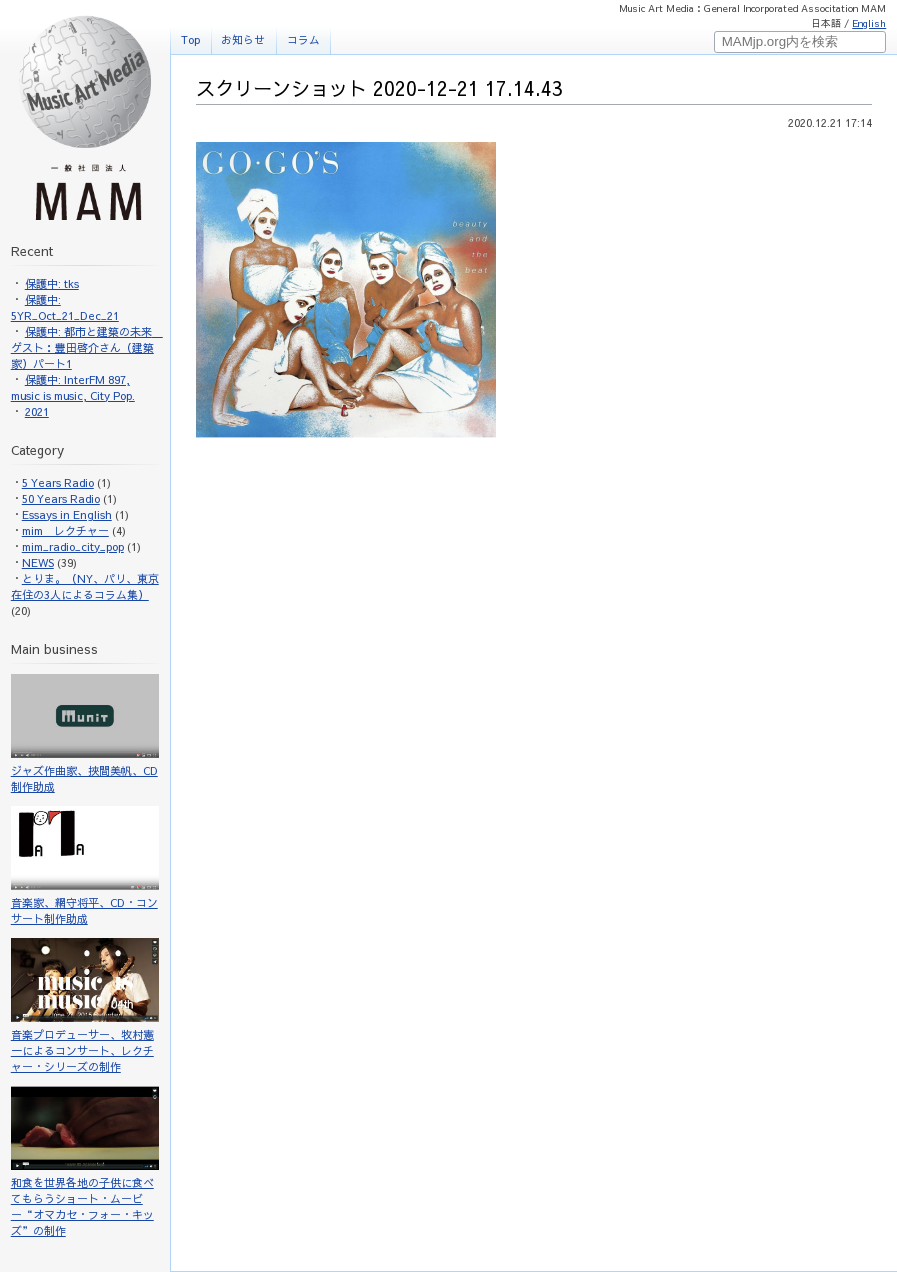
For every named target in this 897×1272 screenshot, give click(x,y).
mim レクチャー (65, 530)
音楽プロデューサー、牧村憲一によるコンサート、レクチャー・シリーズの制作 (85, 1006)
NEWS (38, 562)
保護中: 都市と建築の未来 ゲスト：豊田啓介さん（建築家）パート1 (87, 347)
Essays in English (67, 514)
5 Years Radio (58, 482)
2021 (37, 411)
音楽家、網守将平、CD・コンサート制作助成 (85, 866)
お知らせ (243, 39)
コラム (303, 39)
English (869, 23)
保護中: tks (52, 283)
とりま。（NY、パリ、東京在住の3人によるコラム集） (85, 586)
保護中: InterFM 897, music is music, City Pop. (73, 387)
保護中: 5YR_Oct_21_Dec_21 (65, 307)
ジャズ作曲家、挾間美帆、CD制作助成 (85, 734)
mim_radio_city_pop (73, 546)
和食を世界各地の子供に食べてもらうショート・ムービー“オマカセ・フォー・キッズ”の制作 (85, 1162)
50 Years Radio (61, 498)
